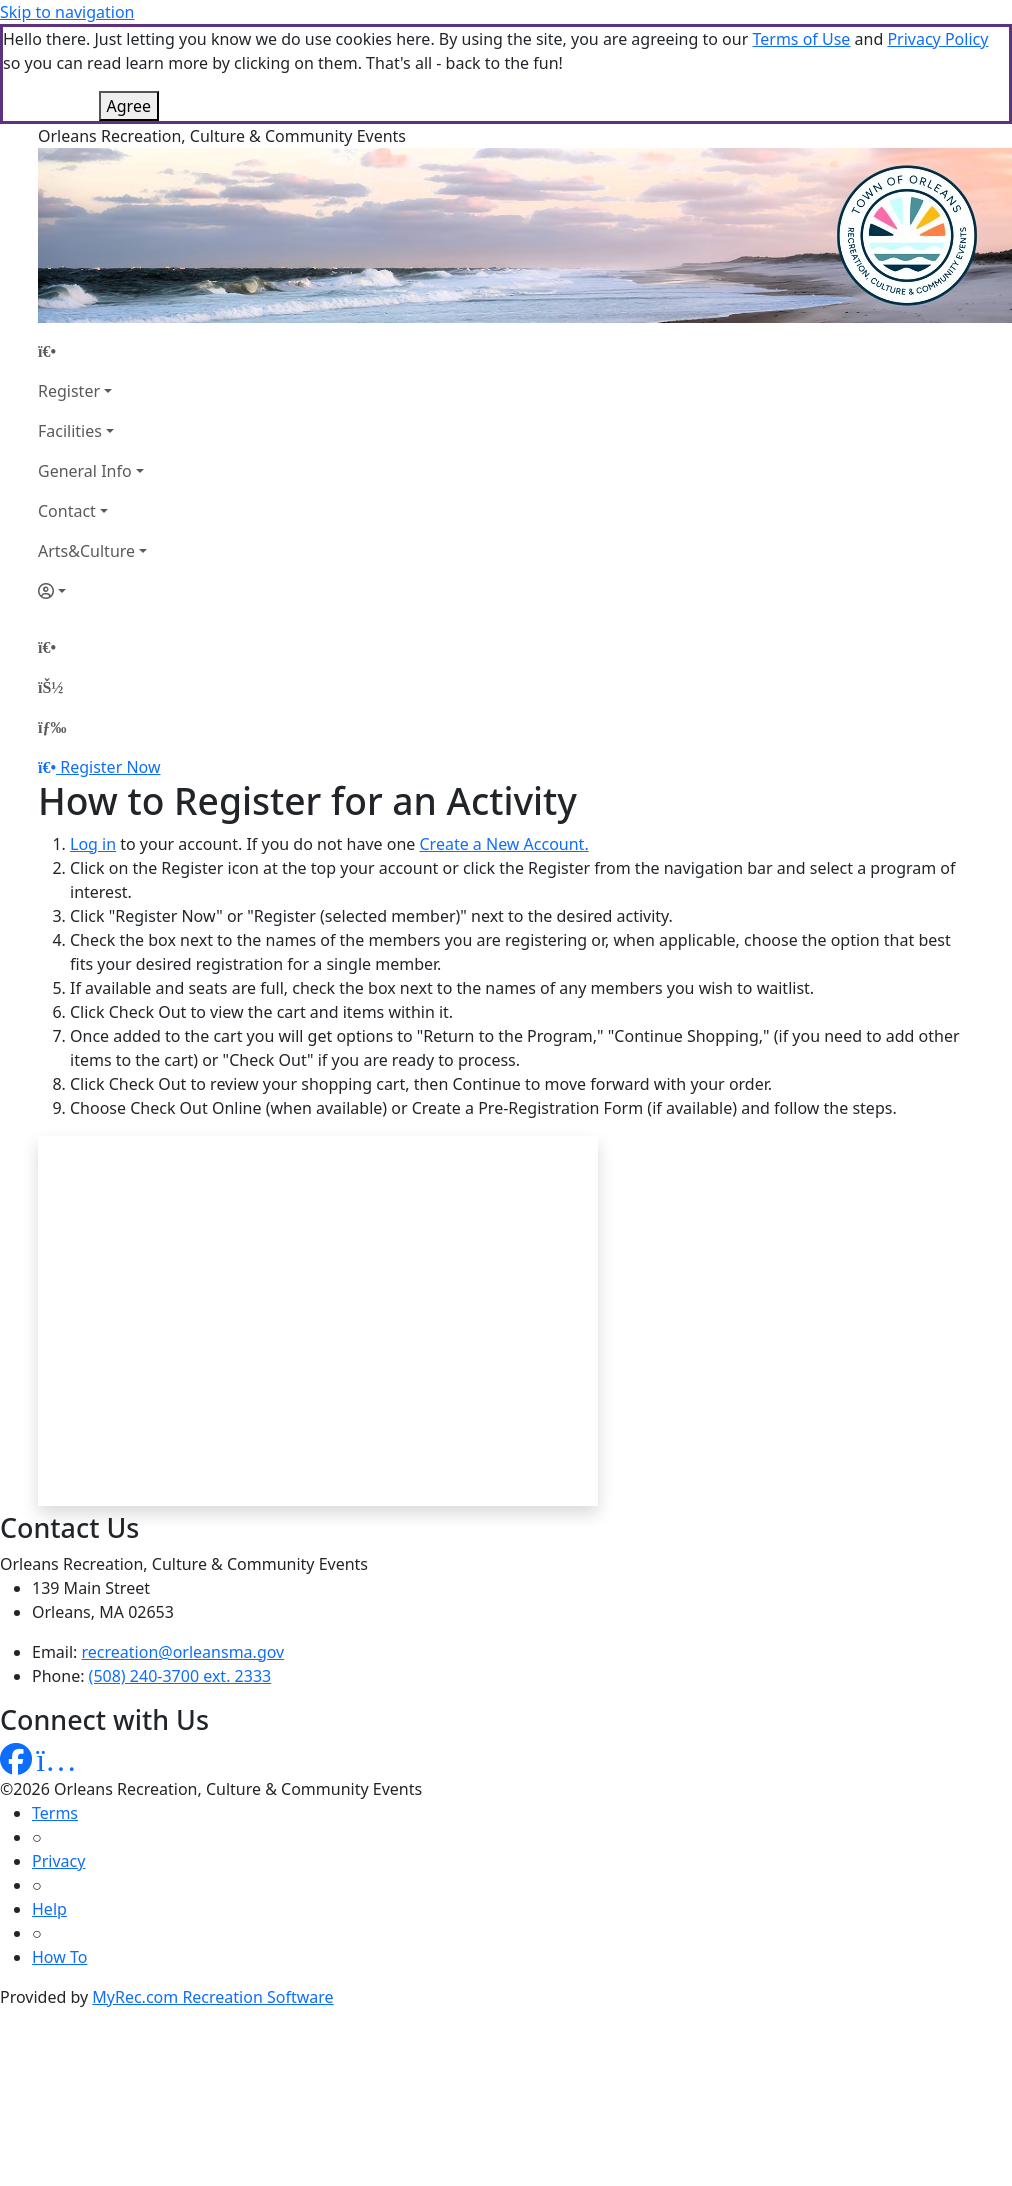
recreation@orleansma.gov (183, 1652)
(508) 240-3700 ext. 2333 (180, 1676)
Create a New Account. (503, 844)
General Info (85, 471)
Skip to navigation (67, 12)
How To (59, 1957)
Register (69, 391)
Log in (93, 844)
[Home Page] (92, 351)
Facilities (70, 431)
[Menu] (52, 727)
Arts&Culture (86, 551)
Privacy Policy (937, 39)
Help (49, 1909)
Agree (129, 106)
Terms (55, 1813)
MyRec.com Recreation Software (212, 1997)
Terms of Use (801, 39)
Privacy (58, 1861)
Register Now (110, 767)
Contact (67, 511)
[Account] (92, 591)
